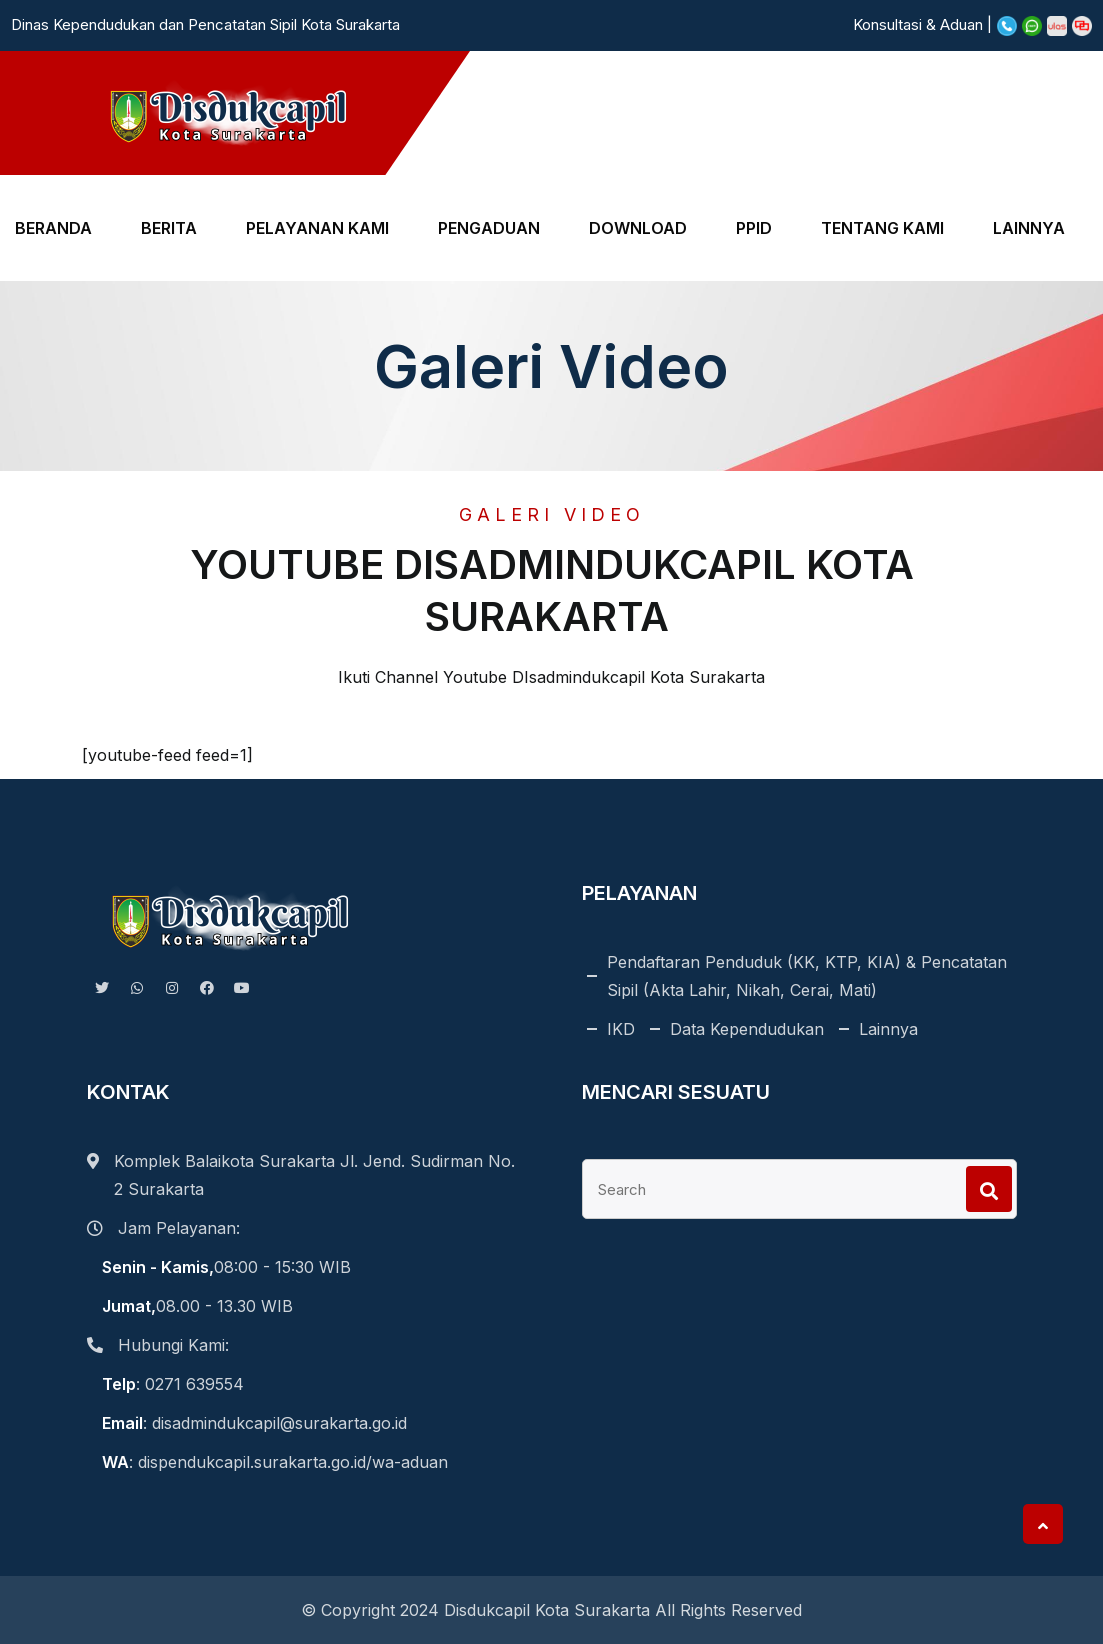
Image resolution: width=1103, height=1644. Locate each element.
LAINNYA (1029, 228)
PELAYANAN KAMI (317, 228)
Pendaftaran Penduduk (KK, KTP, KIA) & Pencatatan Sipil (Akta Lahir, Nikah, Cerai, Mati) (807, 976)
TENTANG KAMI (882, 228)
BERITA (169, 228)
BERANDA (53, 228)
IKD (621, 1029)
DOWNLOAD (638, 228)
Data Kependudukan (747, 1029)
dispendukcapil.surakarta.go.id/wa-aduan (293, 1462)
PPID (754, 228)
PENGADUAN (489, 228)
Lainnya (888, 1029)
